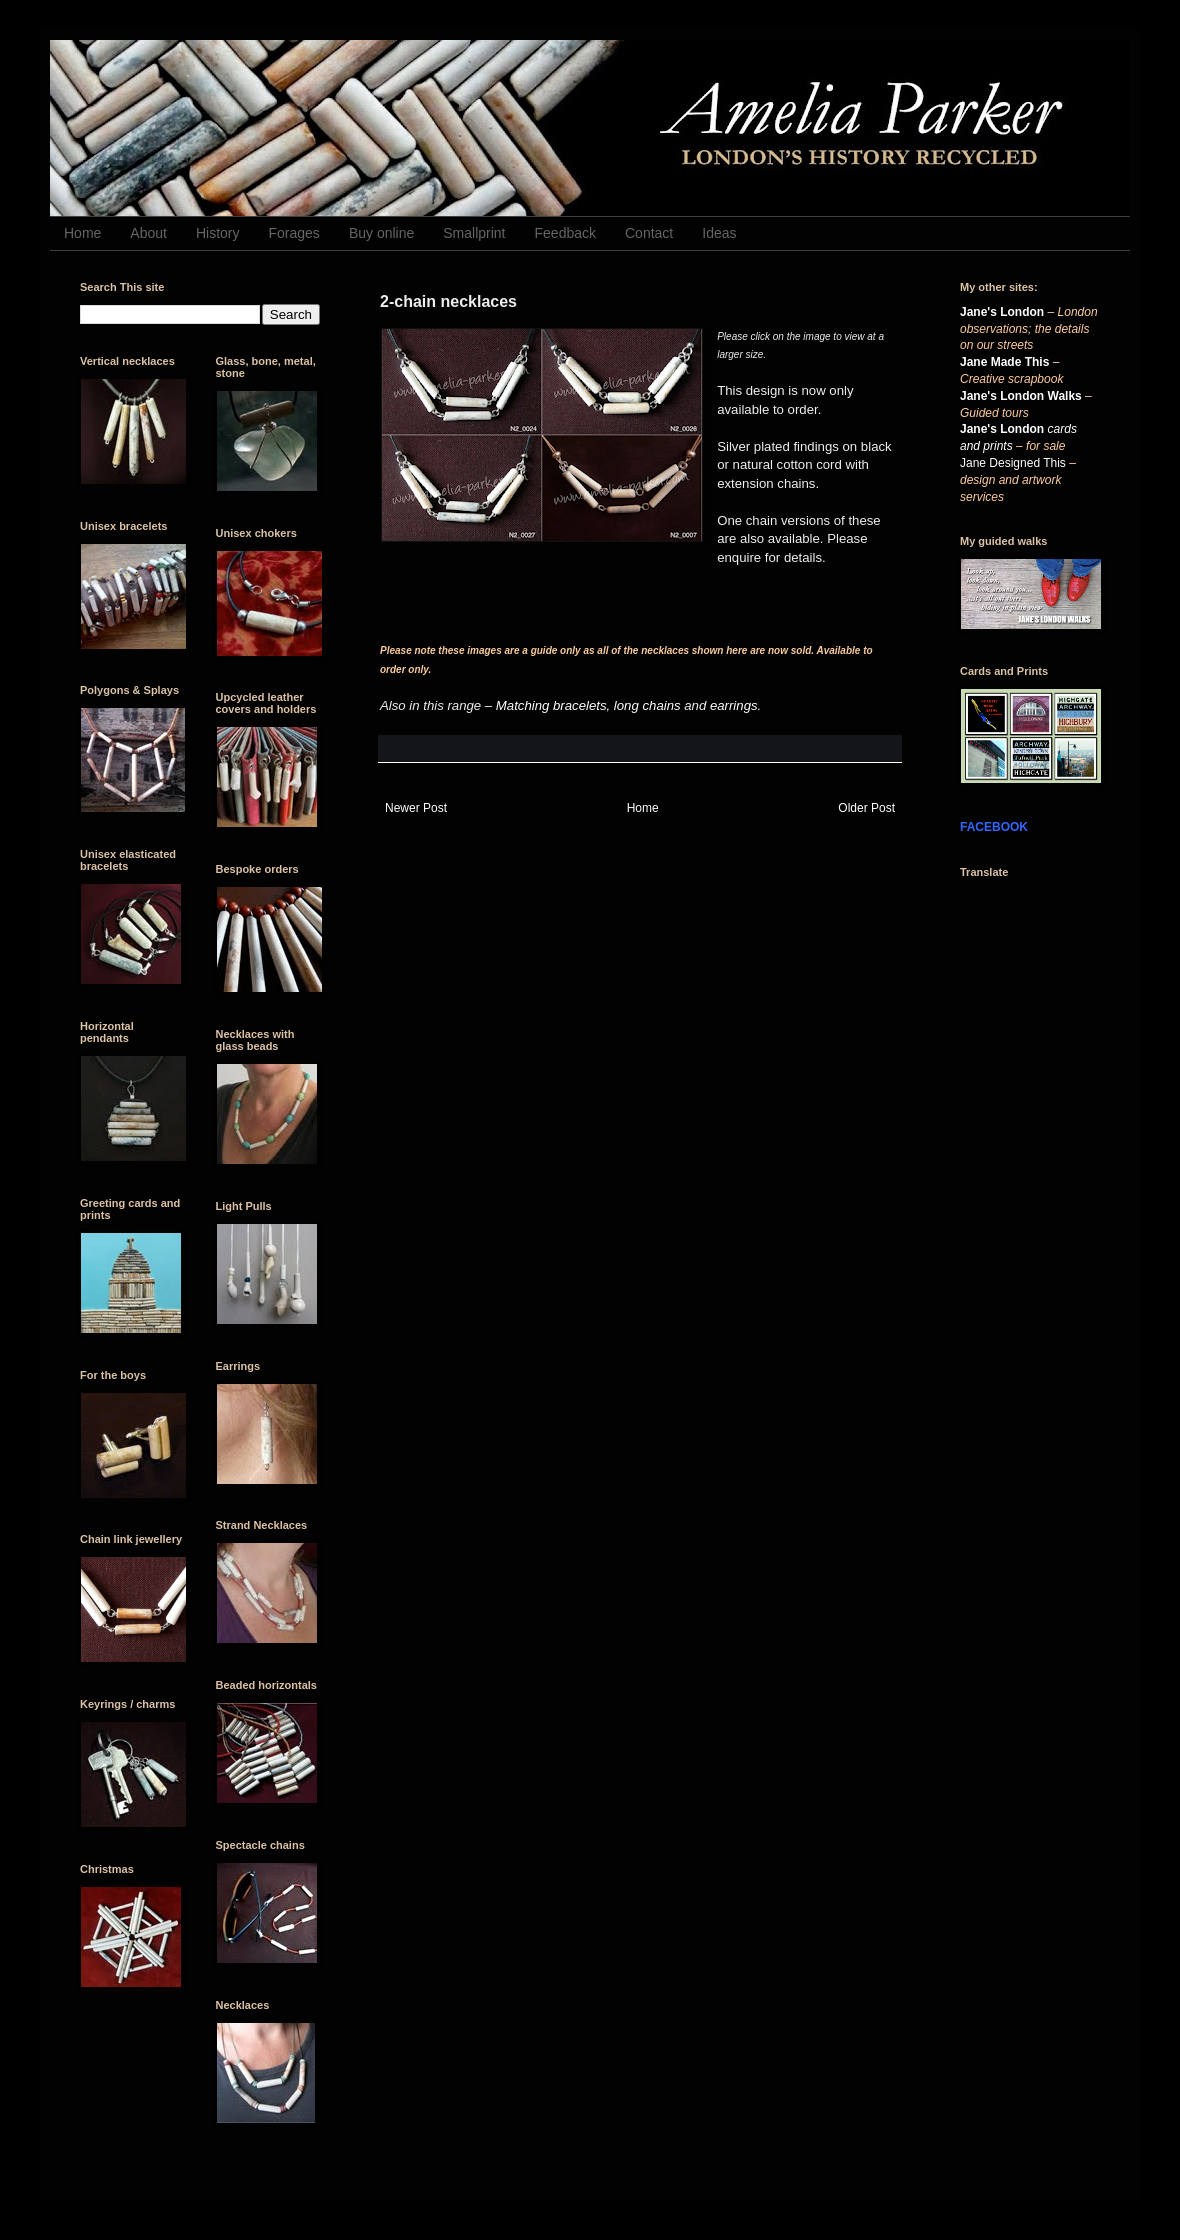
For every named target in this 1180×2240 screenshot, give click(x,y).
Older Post (866, 808)
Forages (294, 233)
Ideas (719, 233)
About (148, 233)
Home (82, 233)
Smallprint (474, 233)
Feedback (565, 233)
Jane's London (1002, 312)
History (218, 233)
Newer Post (416, 808)
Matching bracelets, (553, 705)
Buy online (381, 233)
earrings (734, 705)
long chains (647, 705)
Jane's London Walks (1021, 396)
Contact (649, 233)
